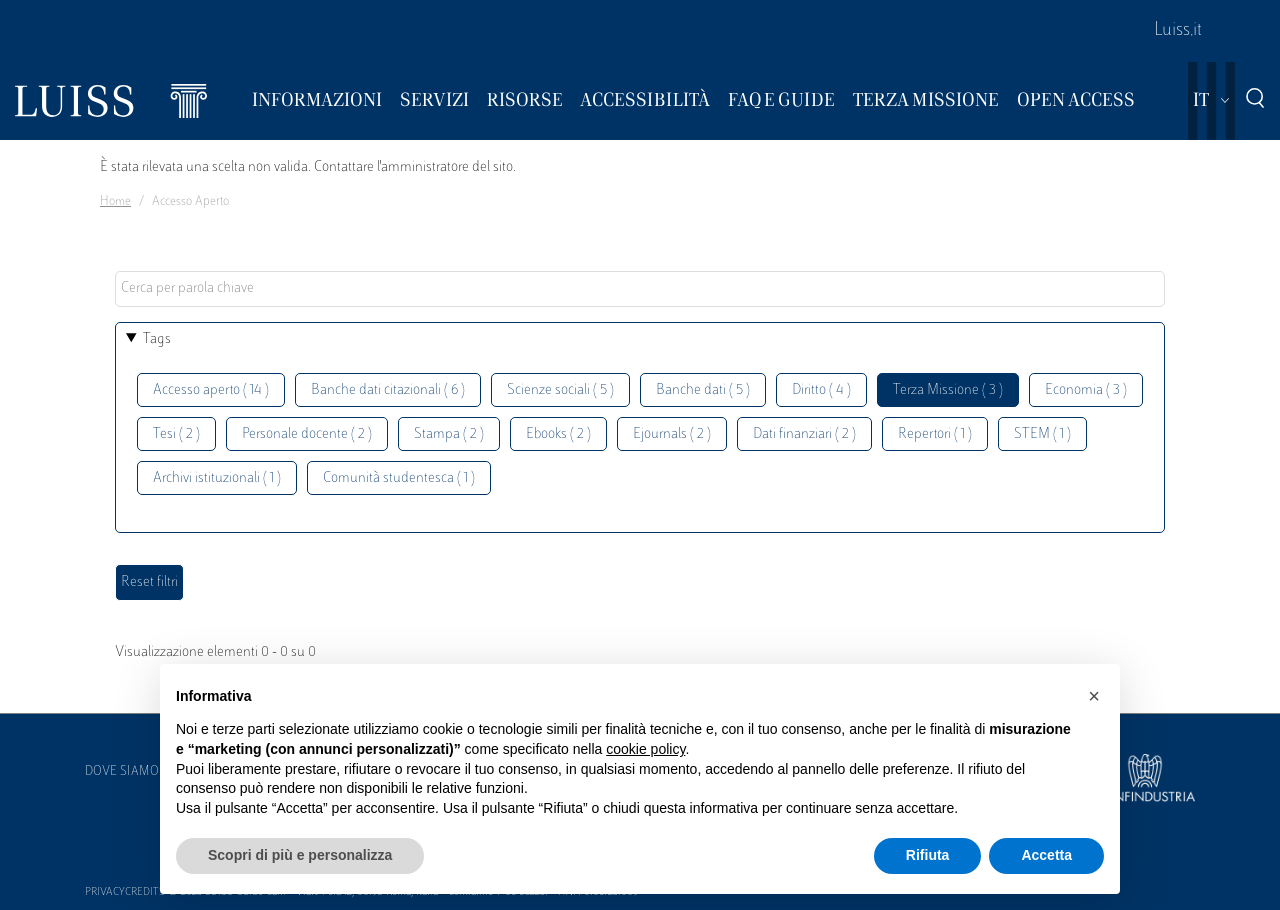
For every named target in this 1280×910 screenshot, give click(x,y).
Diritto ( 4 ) (821, 390)
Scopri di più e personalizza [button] (300, 855)
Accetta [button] (1046, 855)
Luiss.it (1178, 31)
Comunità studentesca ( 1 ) (399, 478)
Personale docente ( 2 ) (307, 434)
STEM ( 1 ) (1042, 434)
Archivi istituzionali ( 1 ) (217, 478)
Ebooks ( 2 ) (558, 434)
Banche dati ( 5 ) (703, 390)
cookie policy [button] (645, 749)
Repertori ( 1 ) (935, 434)
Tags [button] (157, 339)
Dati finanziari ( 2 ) (804, 434)
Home (115, 202)
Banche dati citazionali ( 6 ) (388, 390)
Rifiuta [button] (928, 855)
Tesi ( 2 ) (176, 434)
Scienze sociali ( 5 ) (560, 390)
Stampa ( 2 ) (449, 434)
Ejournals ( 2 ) (672, 434)
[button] (1094, 696)
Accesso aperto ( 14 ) (211, 390)
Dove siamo (122, 772)
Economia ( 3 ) (1086, 390)
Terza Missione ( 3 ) (948, 390)
